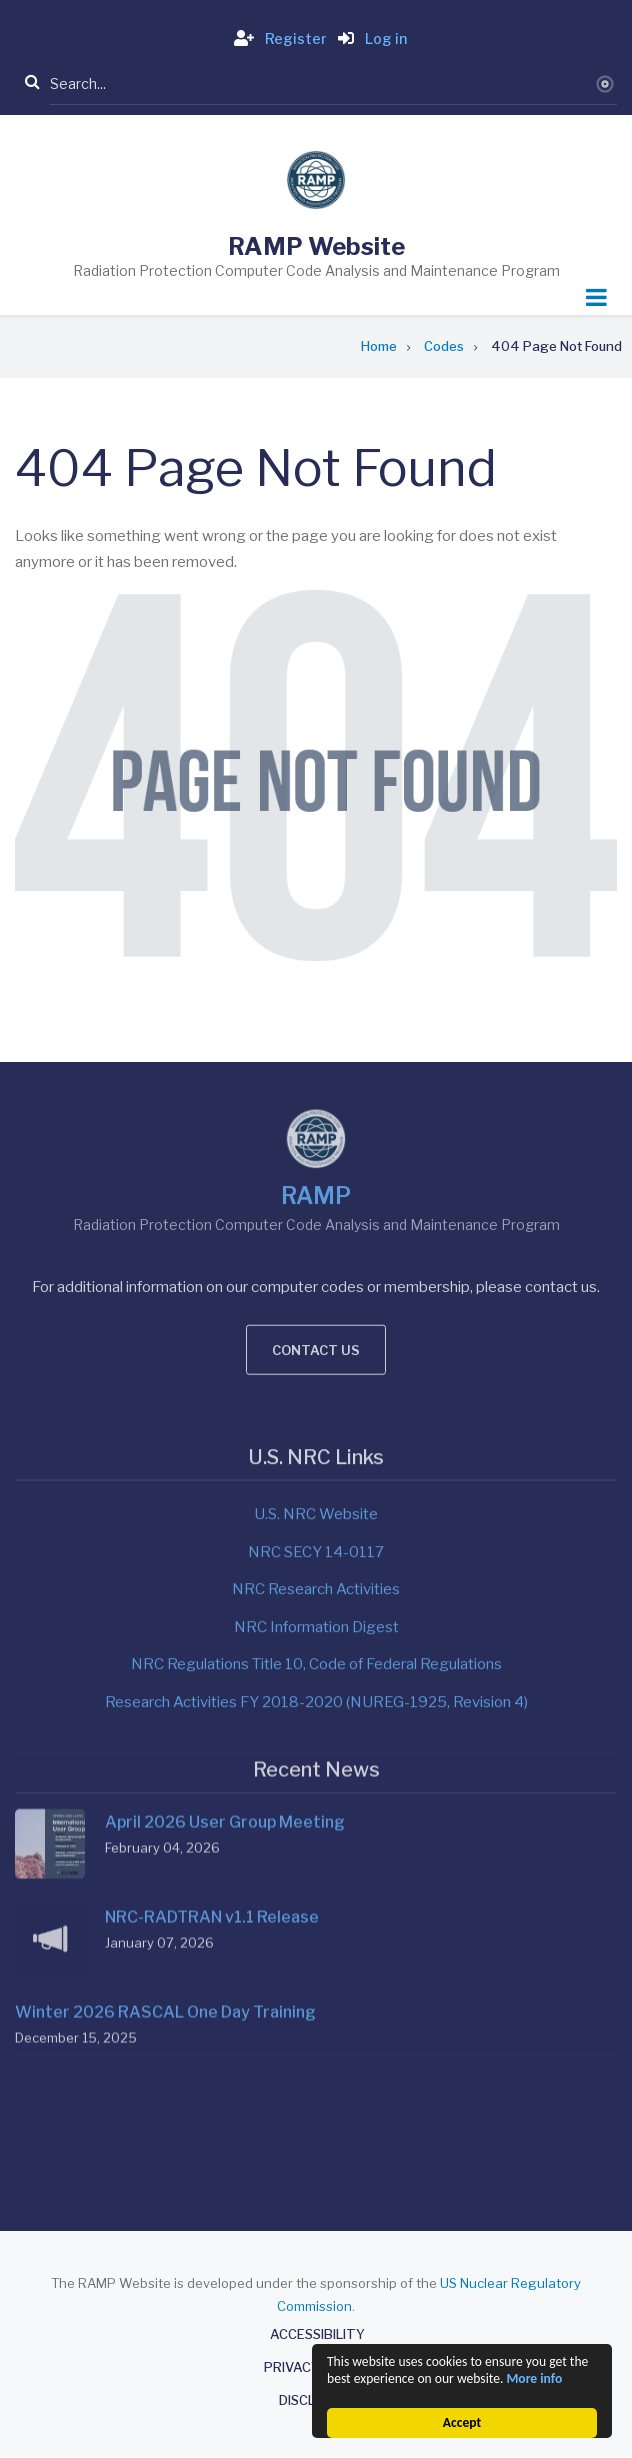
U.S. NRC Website (316, 1305)
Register (276, 38)
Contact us (316, 1124)
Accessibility (317, 2334)
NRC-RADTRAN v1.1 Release (212, 1697)
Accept (462, 2422)
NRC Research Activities (316, 1380)
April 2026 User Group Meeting (225, 1602)
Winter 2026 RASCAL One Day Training (165, 1792)
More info (534, 2378)
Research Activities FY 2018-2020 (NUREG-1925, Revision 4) (316, 1493)
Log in (368, 38)
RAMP (316, 970)
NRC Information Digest (316, 1418)
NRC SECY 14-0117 (316, 1343)
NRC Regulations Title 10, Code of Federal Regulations (316, 1455)
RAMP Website (316, 246)
